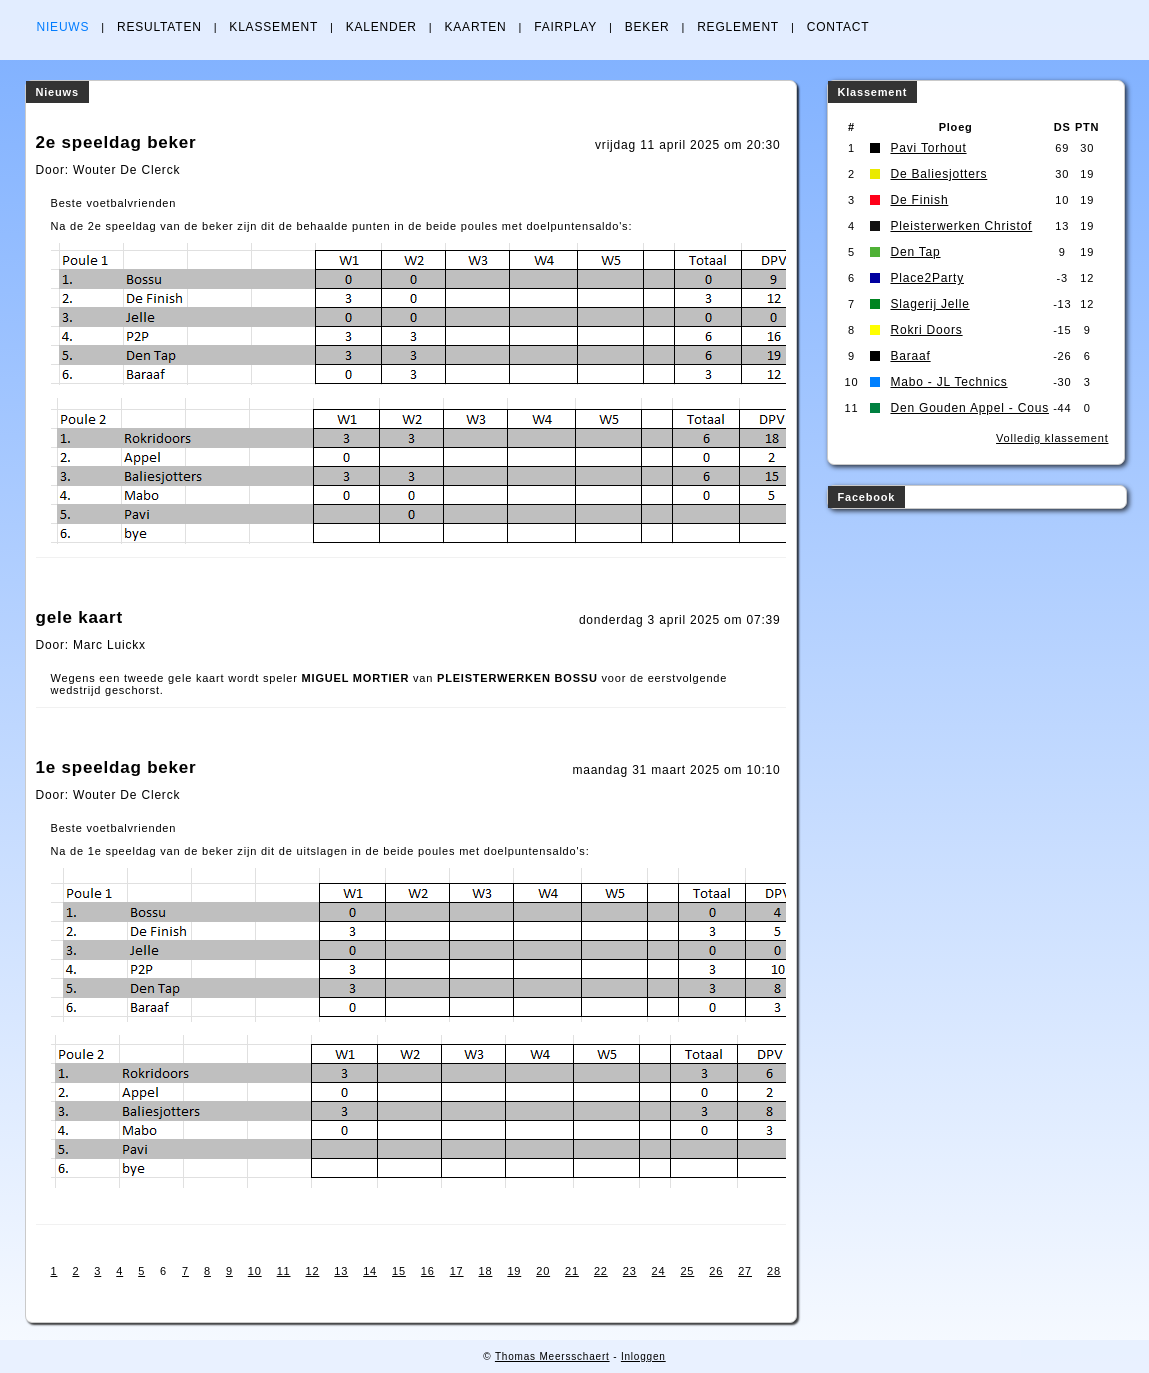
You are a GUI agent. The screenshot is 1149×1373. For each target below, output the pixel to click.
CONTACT (838, 27)
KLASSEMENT (273, 27)
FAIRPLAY (565, 27)
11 (284, 1271)
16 (428, 1271)
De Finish (919, 200)
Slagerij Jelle (929, 304)
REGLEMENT (738, 27)
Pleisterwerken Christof (961, 226)
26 (716, 1271)
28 (774, 1271)
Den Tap (915, 252)
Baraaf (910, 356)
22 (601, 1271)
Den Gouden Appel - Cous (969, 408)
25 (687, 1271)
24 (659, 1271)
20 (543, 1271)
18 (486, 1271)
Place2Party (927, 278)
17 (457, 1271)
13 (341, 1271)
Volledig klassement (1052, 438)
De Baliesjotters (938, 174)
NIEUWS (63, 27)
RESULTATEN (159, 27)
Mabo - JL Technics (948, 382)
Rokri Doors (926, 330)
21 (572, 1271)
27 (745, 1271)
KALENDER (381, 27)
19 (514, 1271)
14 (370, 1271)
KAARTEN (475, 27)
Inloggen (643, 1356)
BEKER (647, 27)
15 (399, 1271)
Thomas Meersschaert (552, 1356)
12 (312, 1271)
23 (630, 1271)
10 (255, 1271)
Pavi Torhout (928, 148)
